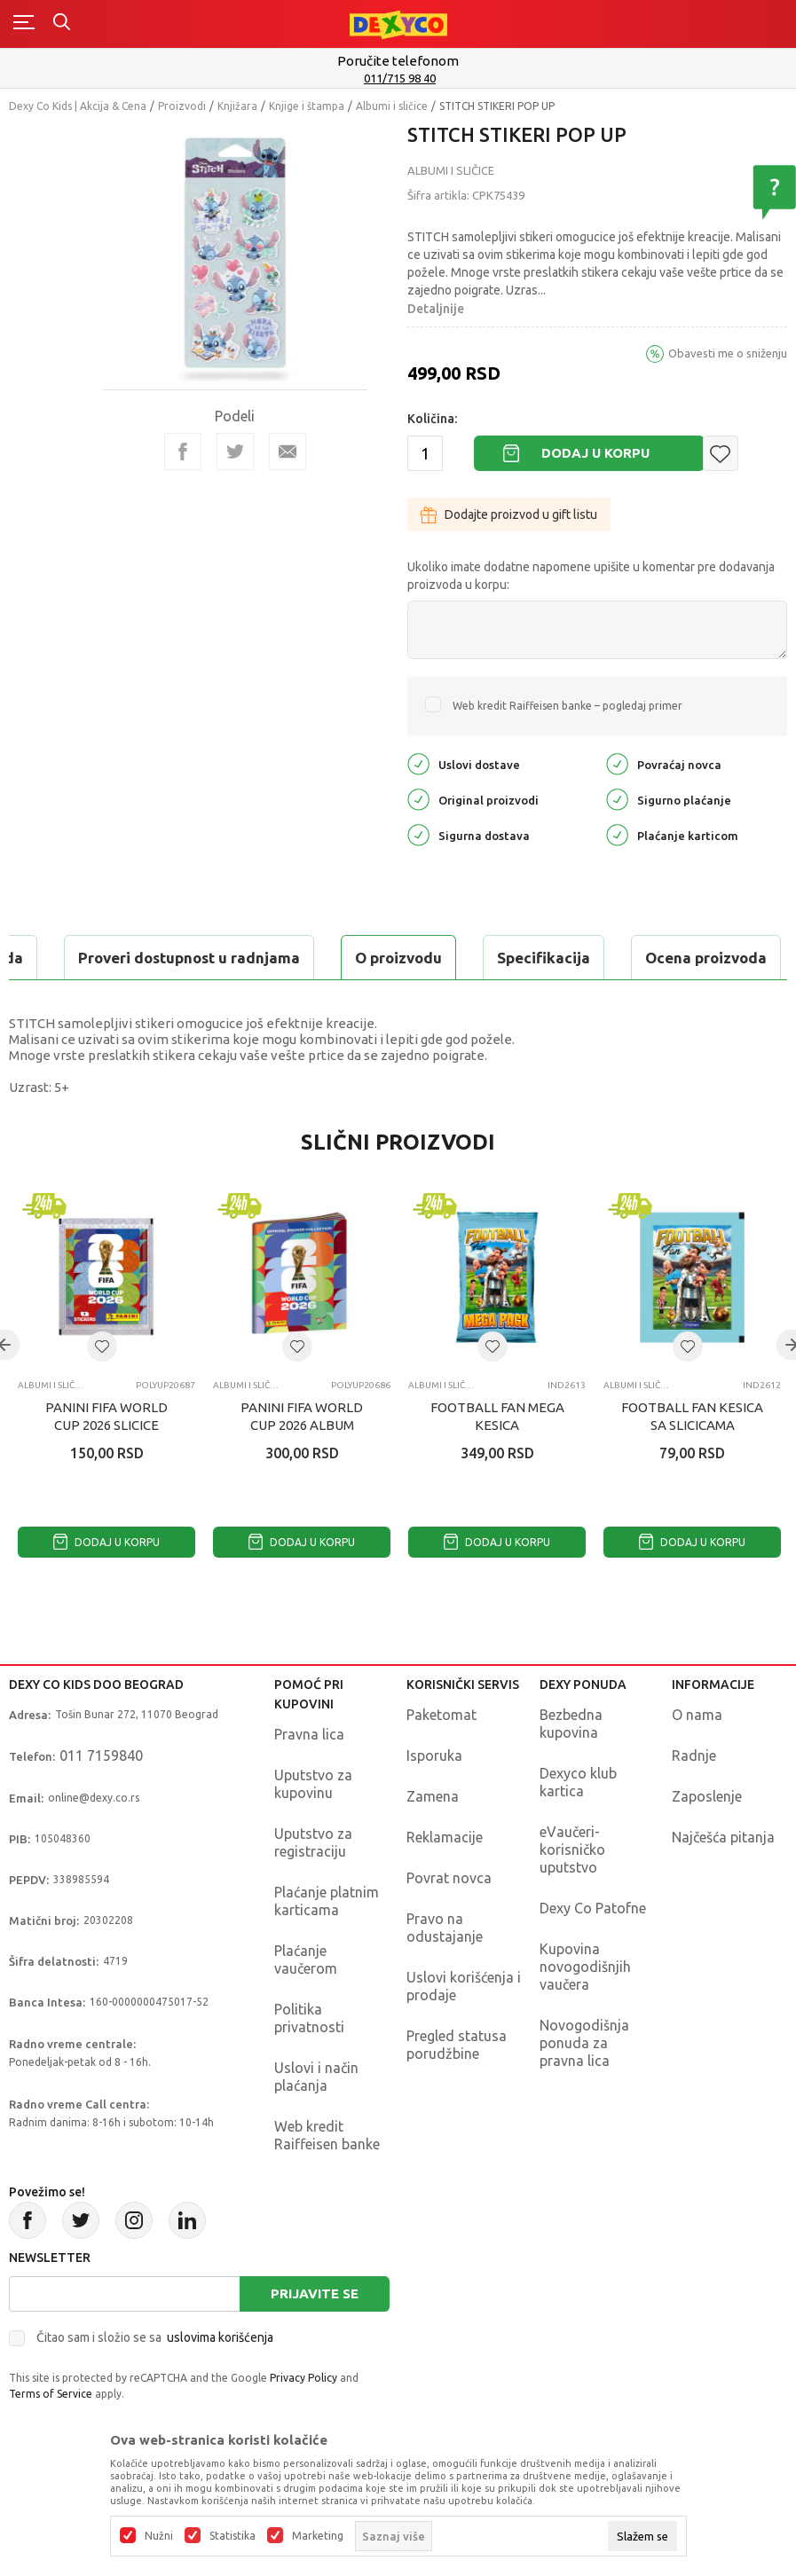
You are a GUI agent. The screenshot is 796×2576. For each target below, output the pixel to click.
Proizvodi (182, 106)
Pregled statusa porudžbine (456, 2045)
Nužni (159, 2536)
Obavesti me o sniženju (727, 353)
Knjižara (237, 106)
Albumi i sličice (392, 106)
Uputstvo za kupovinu (313, 1784)
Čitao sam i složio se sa (154, 2337)
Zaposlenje (707, 1796)
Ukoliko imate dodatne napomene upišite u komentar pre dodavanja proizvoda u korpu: (591, 576)
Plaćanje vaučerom (305, 1959)
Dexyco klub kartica (578, 1782)
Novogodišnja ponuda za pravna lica (584, 2043)
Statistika (232, 2536)
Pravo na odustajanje (444, 1927)
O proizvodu (79, 957)
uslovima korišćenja (220, 2337)
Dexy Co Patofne (593, 1908)
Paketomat (441, 1715)
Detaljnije (435, 309)
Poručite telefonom (398, 60)
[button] (720, 453)
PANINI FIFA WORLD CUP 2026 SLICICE (106, 1416)
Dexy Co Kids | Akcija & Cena (77, 106)
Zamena (432, 1796)
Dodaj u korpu (595, 452)
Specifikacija (225, 957)
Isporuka (434, 1755)
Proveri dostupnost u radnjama (614, 957)
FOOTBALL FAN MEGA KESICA (497, 1416)
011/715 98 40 (400, 78)
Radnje (694, 1755)
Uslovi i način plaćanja (316, 2076)
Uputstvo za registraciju (313, 1842)
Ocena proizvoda (387, 957)
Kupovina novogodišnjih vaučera (585, 1966)
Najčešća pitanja (723, 1837)
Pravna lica (309, 1734)
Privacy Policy (303, 2378)
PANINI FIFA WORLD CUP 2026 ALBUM (301, 1416)
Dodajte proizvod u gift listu (509, 514)
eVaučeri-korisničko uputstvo (572, 1849)
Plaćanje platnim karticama (326, 1901)
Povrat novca (449, 1878)
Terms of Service (50, 2393)
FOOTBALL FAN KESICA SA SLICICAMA (692, 1416)
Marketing (317, 2536)
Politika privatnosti (309, 2018)
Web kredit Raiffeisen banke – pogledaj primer (567, 705)
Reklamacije (444, 1837)
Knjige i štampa (306, 106)
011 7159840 (101, 1755)
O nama (697, 1715)
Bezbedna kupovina (571, 1723)
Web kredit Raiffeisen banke (327, 2135)
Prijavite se (315, 2293)
